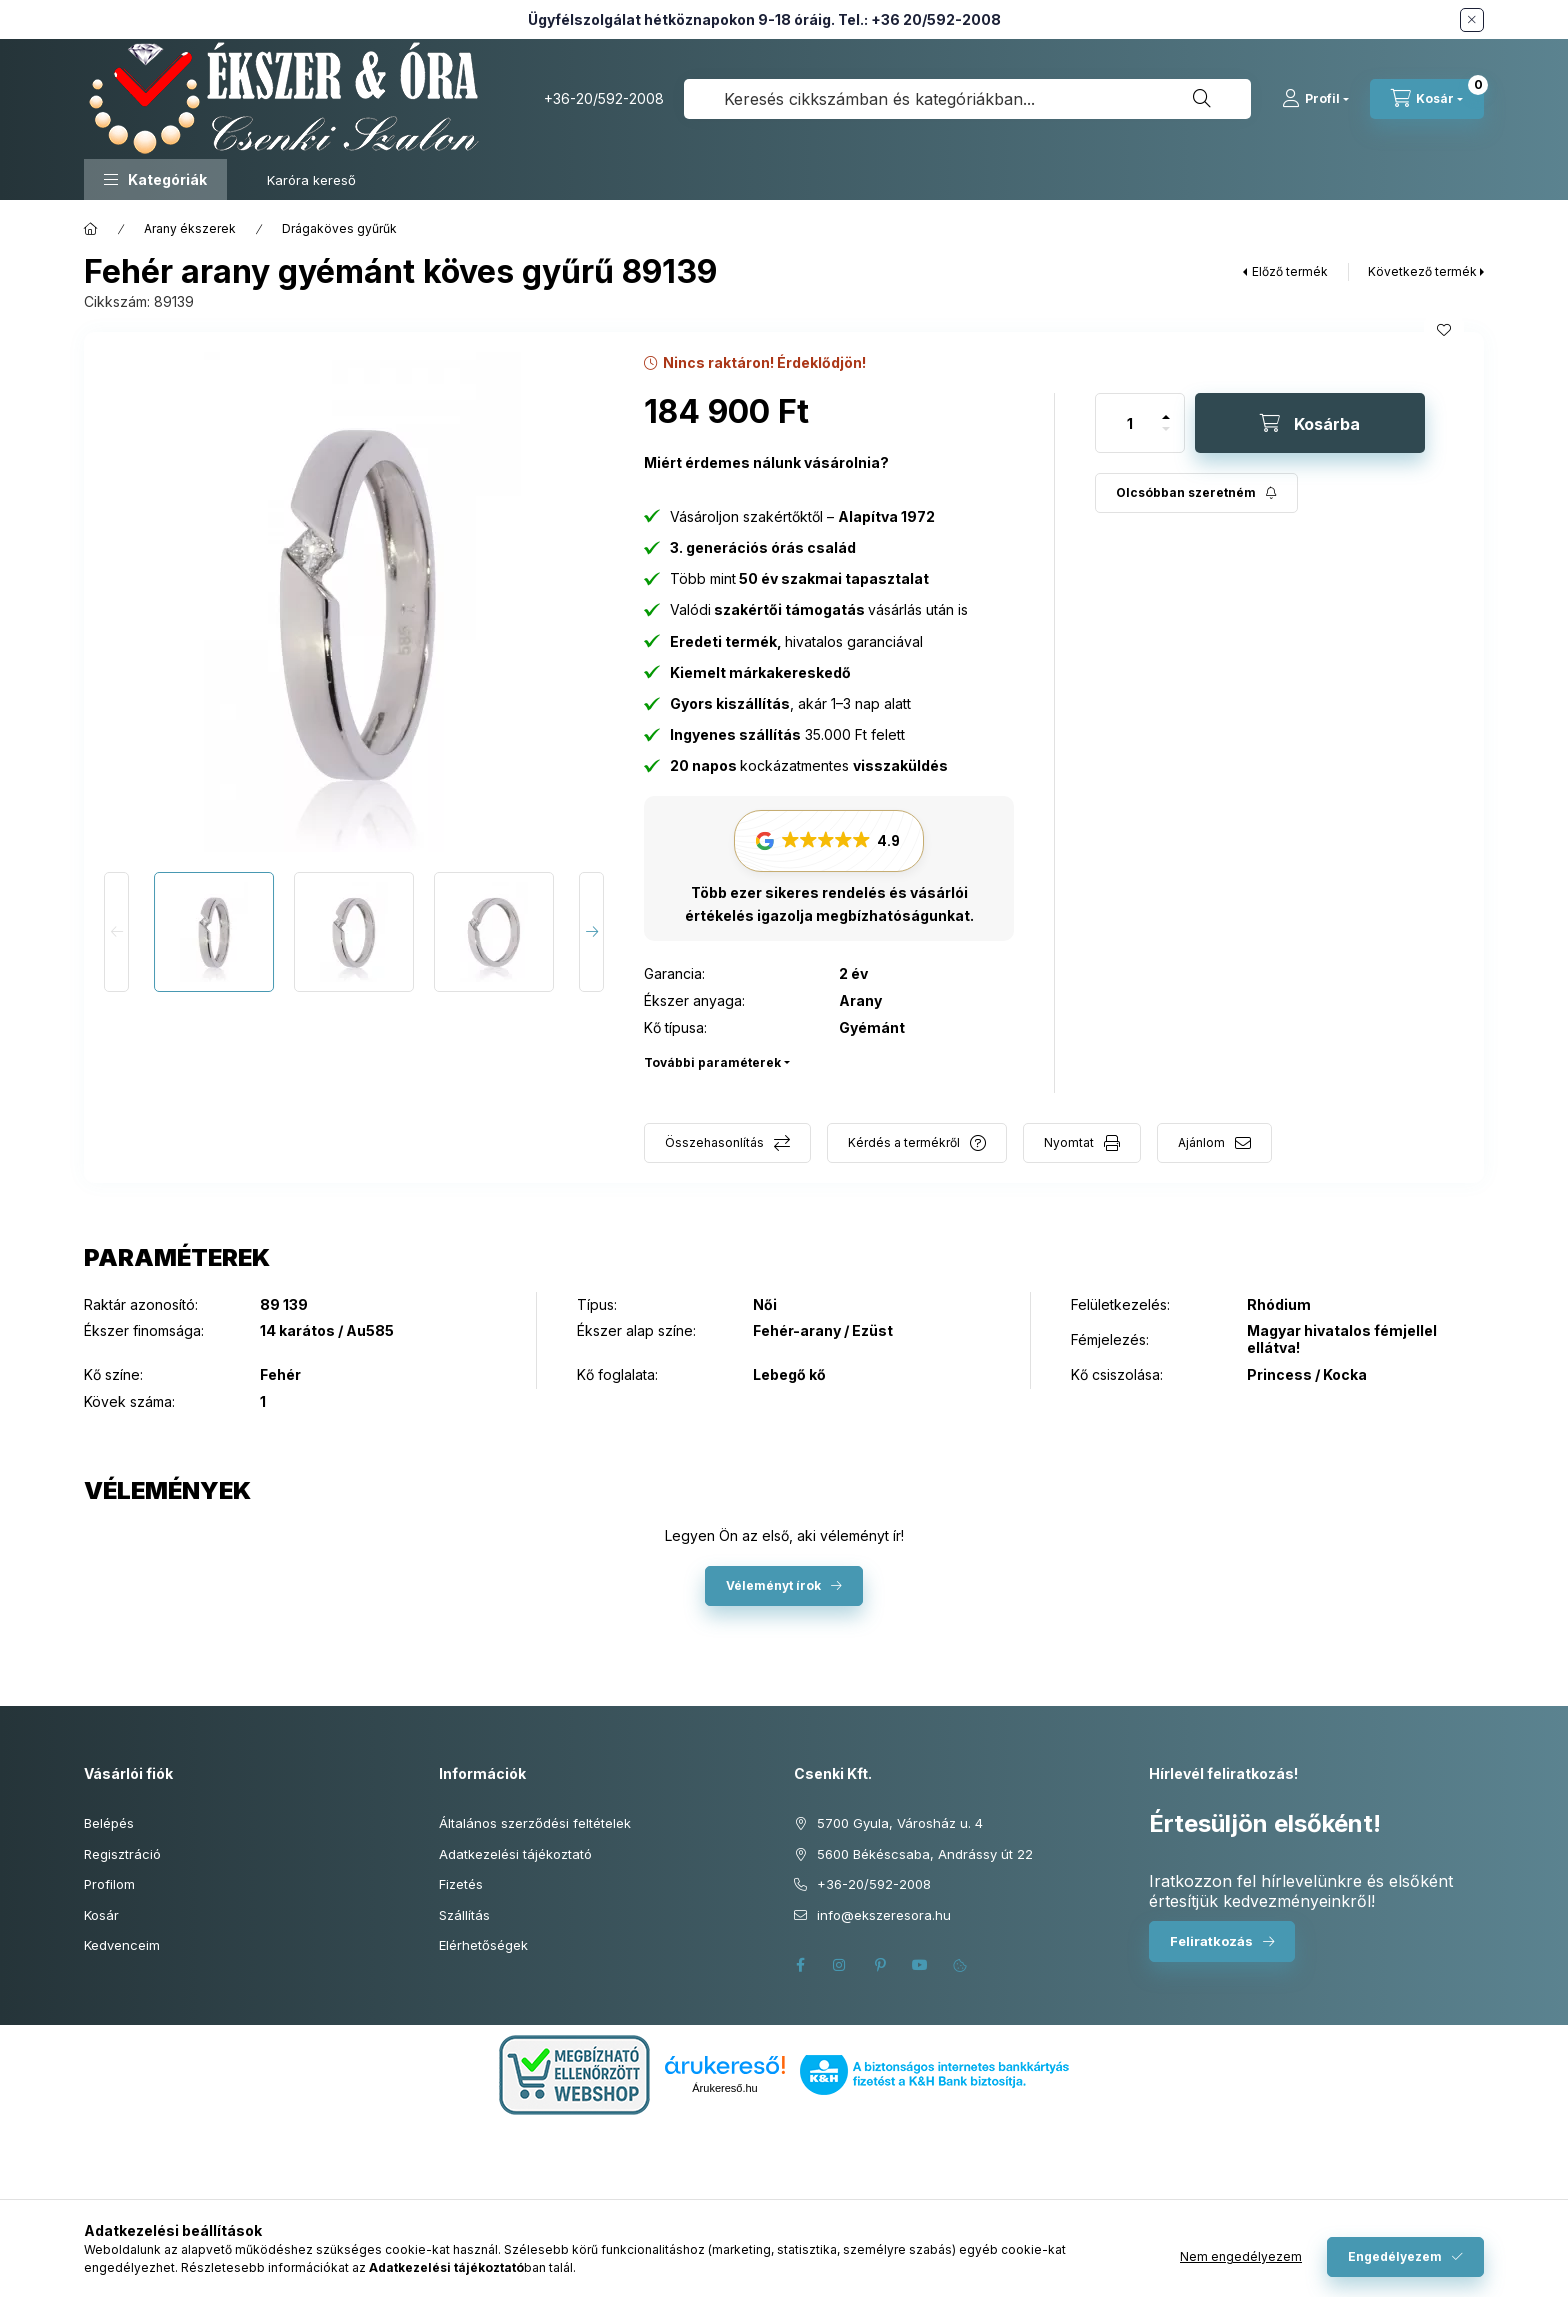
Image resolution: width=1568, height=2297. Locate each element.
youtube (920, 1965)
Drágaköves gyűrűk (339, 228)
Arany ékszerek (190, 228)
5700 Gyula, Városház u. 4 (900, 1823)
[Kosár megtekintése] (1427, 99)
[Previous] (116, 932)
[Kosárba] (1310, 423)
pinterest (880, 1965)
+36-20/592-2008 (604, 98)
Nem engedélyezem (1241, 2256)
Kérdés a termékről (904, 1142)
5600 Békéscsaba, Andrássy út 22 (925, 1854)
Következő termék (1422, 271)
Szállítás (464, 1915)
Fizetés (461, 1884)
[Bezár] (1472, 20)
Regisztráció (122, 1854)
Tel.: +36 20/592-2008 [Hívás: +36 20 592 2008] (919, 19)
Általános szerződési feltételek (535, 1823)
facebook (800, 1965)
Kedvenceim (122, 1945)
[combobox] (967, 99)
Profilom (109, 1884)
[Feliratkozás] (1196, 493)
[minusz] (1166, 437)
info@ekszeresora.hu (884, 1915)
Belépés (109, 1823)
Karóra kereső (311, 180)
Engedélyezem (1395, 2256)
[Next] (591, 932)
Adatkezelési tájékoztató (515, 1854)
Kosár (101, 1915)
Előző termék (1290, 271)
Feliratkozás (1211, 1941)
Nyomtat (1069, 1142)
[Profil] (1315, 99)
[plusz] (1166, 408)
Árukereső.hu (724, 2088)
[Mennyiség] (1130, 423)
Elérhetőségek (483, 1945)
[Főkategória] (91, 229)
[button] (155, 179)
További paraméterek (712, 1062)
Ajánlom (1201, 1142)
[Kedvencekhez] (1444, 330)
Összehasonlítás (714, 1142)
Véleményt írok (773, 1585)
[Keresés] (1202, 99)
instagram (840, 1965)
